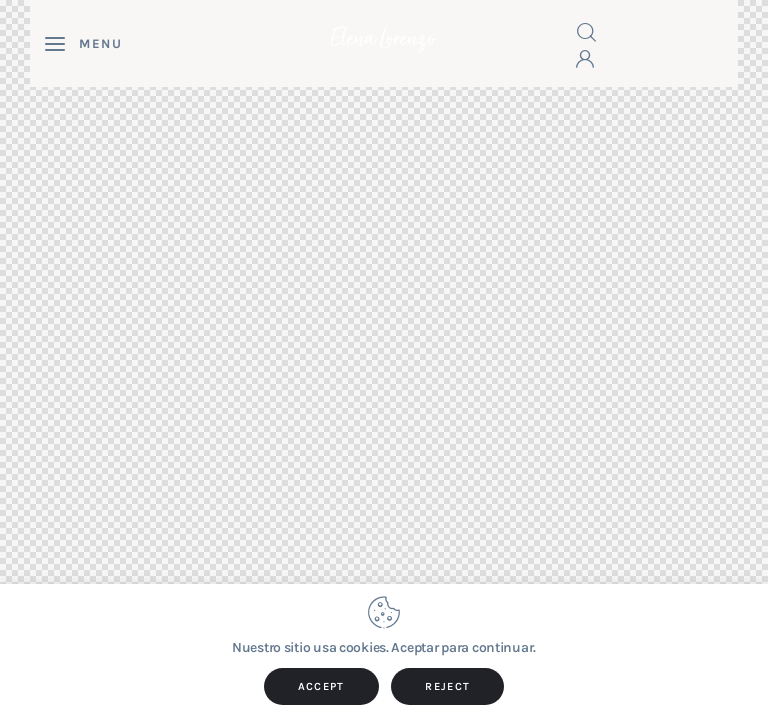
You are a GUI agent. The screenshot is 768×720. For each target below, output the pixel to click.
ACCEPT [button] (321, 686)
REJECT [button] (447, 686)
